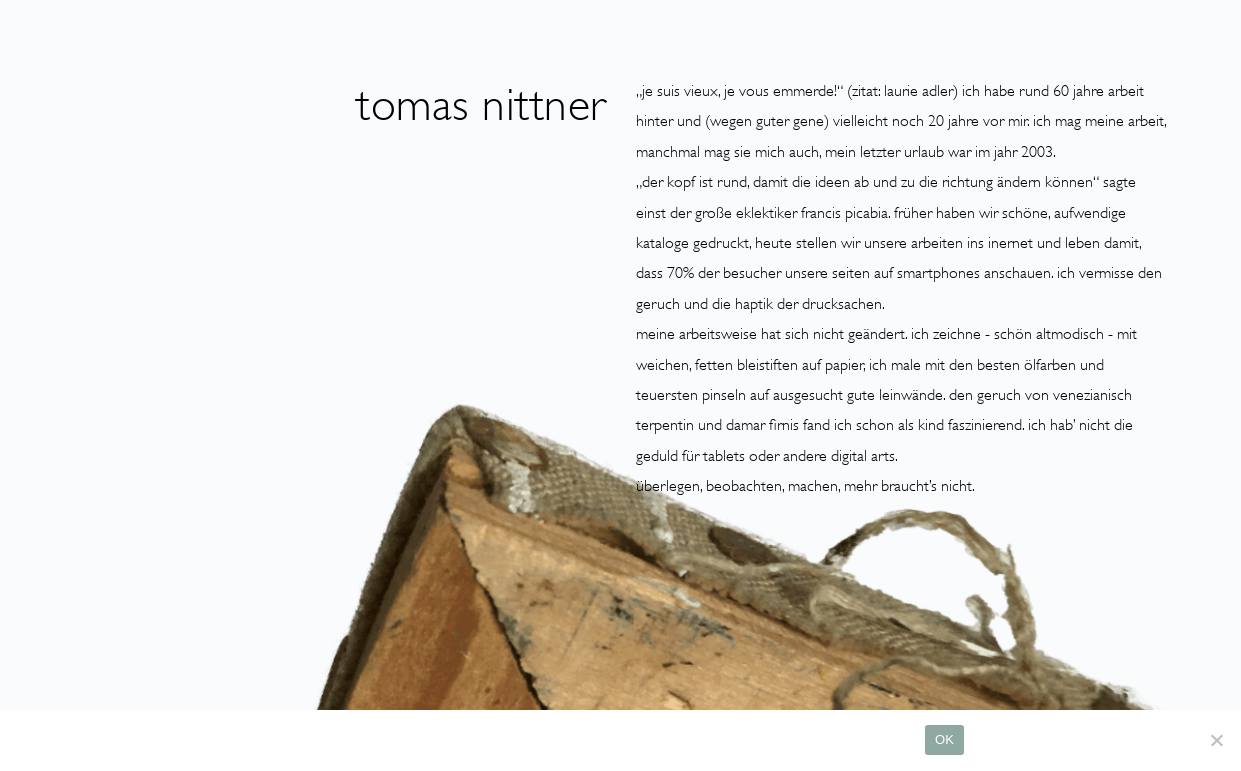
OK (944, 739)
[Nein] (1216, 740)
